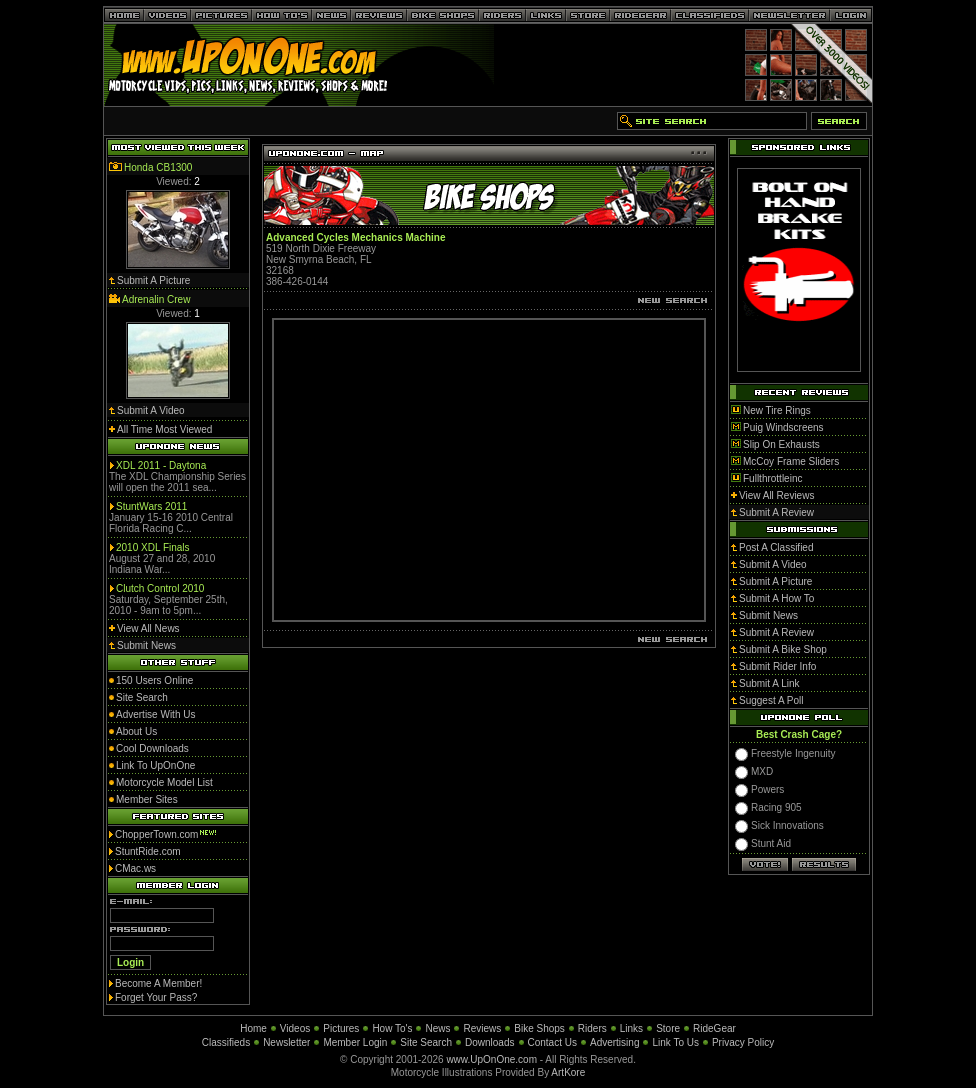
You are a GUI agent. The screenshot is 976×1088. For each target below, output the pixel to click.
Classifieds (226, 1042)
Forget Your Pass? (156, 997)
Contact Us (552, 1042)
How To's (392, 1028)
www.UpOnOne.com (491, 1059)
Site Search (426, 1042)
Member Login (355, 1042)
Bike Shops (539, 1028)
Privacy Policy (743, 1042)
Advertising (614, 1042)
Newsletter (286, 1042)
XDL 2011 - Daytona (161, 465)
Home (253, 1028)
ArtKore (568, 1072)
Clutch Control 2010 (160, 588)
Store (668, 1028)
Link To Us (675, 1042)
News (437, 1028)
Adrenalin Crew (156, 299)
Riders (592, 1028)
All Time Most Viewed (164, 429)
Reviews (482, 1028)
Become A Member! (158, 983)
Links (631, 1028)
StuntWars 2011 (151, 506)
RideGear (714, 1028)
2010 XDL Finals (153, 547)
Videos (295, 1028)
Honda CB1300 (158, 167)
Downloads (489, 1042)
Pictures (341, 1028)
